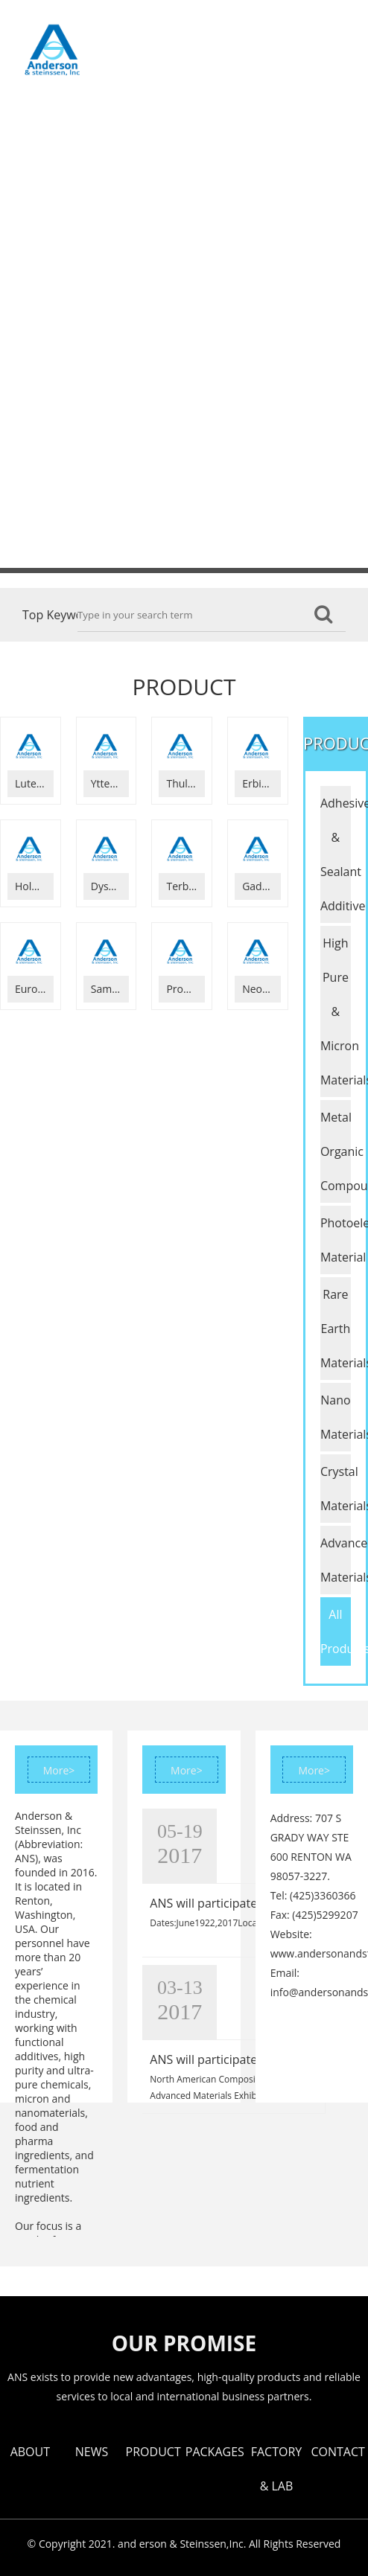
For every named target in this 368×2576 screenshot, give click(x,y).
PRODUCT (251, 37)
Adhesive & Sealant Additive (335, 854)
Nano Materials (335, 1417)
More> (59, 1770)
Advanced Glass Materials (335, 1560)
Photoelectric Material (335, 1240)
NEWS (181, 37)
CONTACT (176, 187)
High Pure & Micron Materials (335, 1011)
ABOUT (118, 37)
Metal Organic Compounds (335, 1151)
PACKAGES (253, 111)
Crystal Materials (335, 1488)
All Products (335, 1631)
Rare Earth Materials (335, 1328)
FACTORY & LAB (79, 187)
